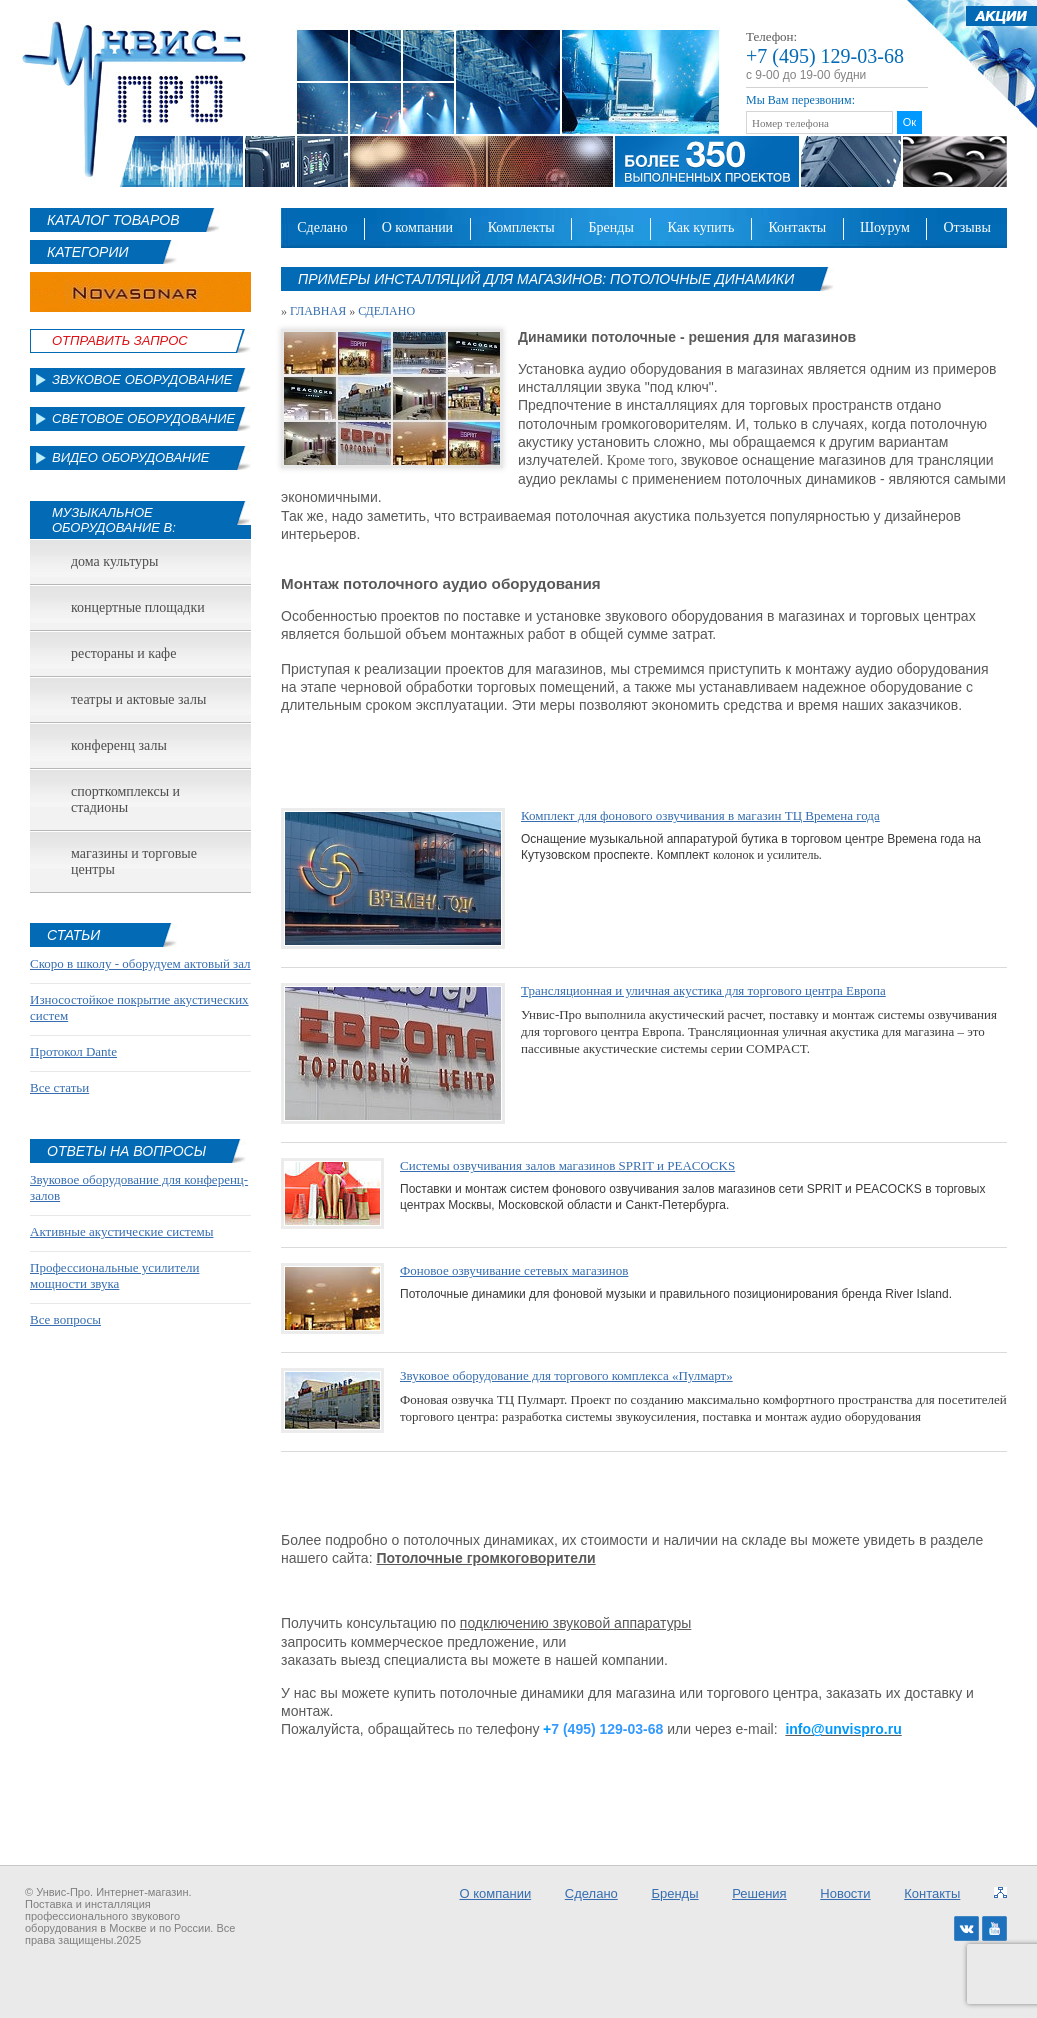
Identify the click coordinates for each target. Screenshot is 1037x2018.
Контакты (797, 227)
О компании (418, 227)
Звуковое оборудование (142, 379)
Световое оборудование (143, 418)
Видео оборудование (130, 457)
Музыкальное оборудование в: (114, 520)
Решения (759, 1893)
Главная (318, 311)
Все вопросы (65, 1319)
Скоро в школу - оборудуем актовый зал (140, 963)
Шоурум (885, 227)
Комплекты (521, 227)
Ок (909, 122)
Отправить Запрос (120, 340)
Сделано (322, 227)
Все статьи (59, 1087)
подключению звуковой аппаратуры (576, 1623)
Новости (845, 1893)
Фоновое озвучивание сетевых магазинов (514, 1270)
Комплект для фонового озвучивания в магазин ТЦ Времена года (700, 815)
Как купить (701, 227)
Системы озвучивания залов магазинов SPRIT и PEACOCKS (567, 1165)
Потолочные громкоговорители (485, 1558)
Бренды (611, 227)
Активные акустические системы (121, 1231)
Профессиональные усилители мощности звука (114, 1275)
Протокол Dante (73, 1051)
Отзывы (966, 227)
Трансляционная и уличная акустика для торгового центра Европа (703, 990)
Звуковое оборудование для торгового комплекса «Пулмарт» (566, 1375)
